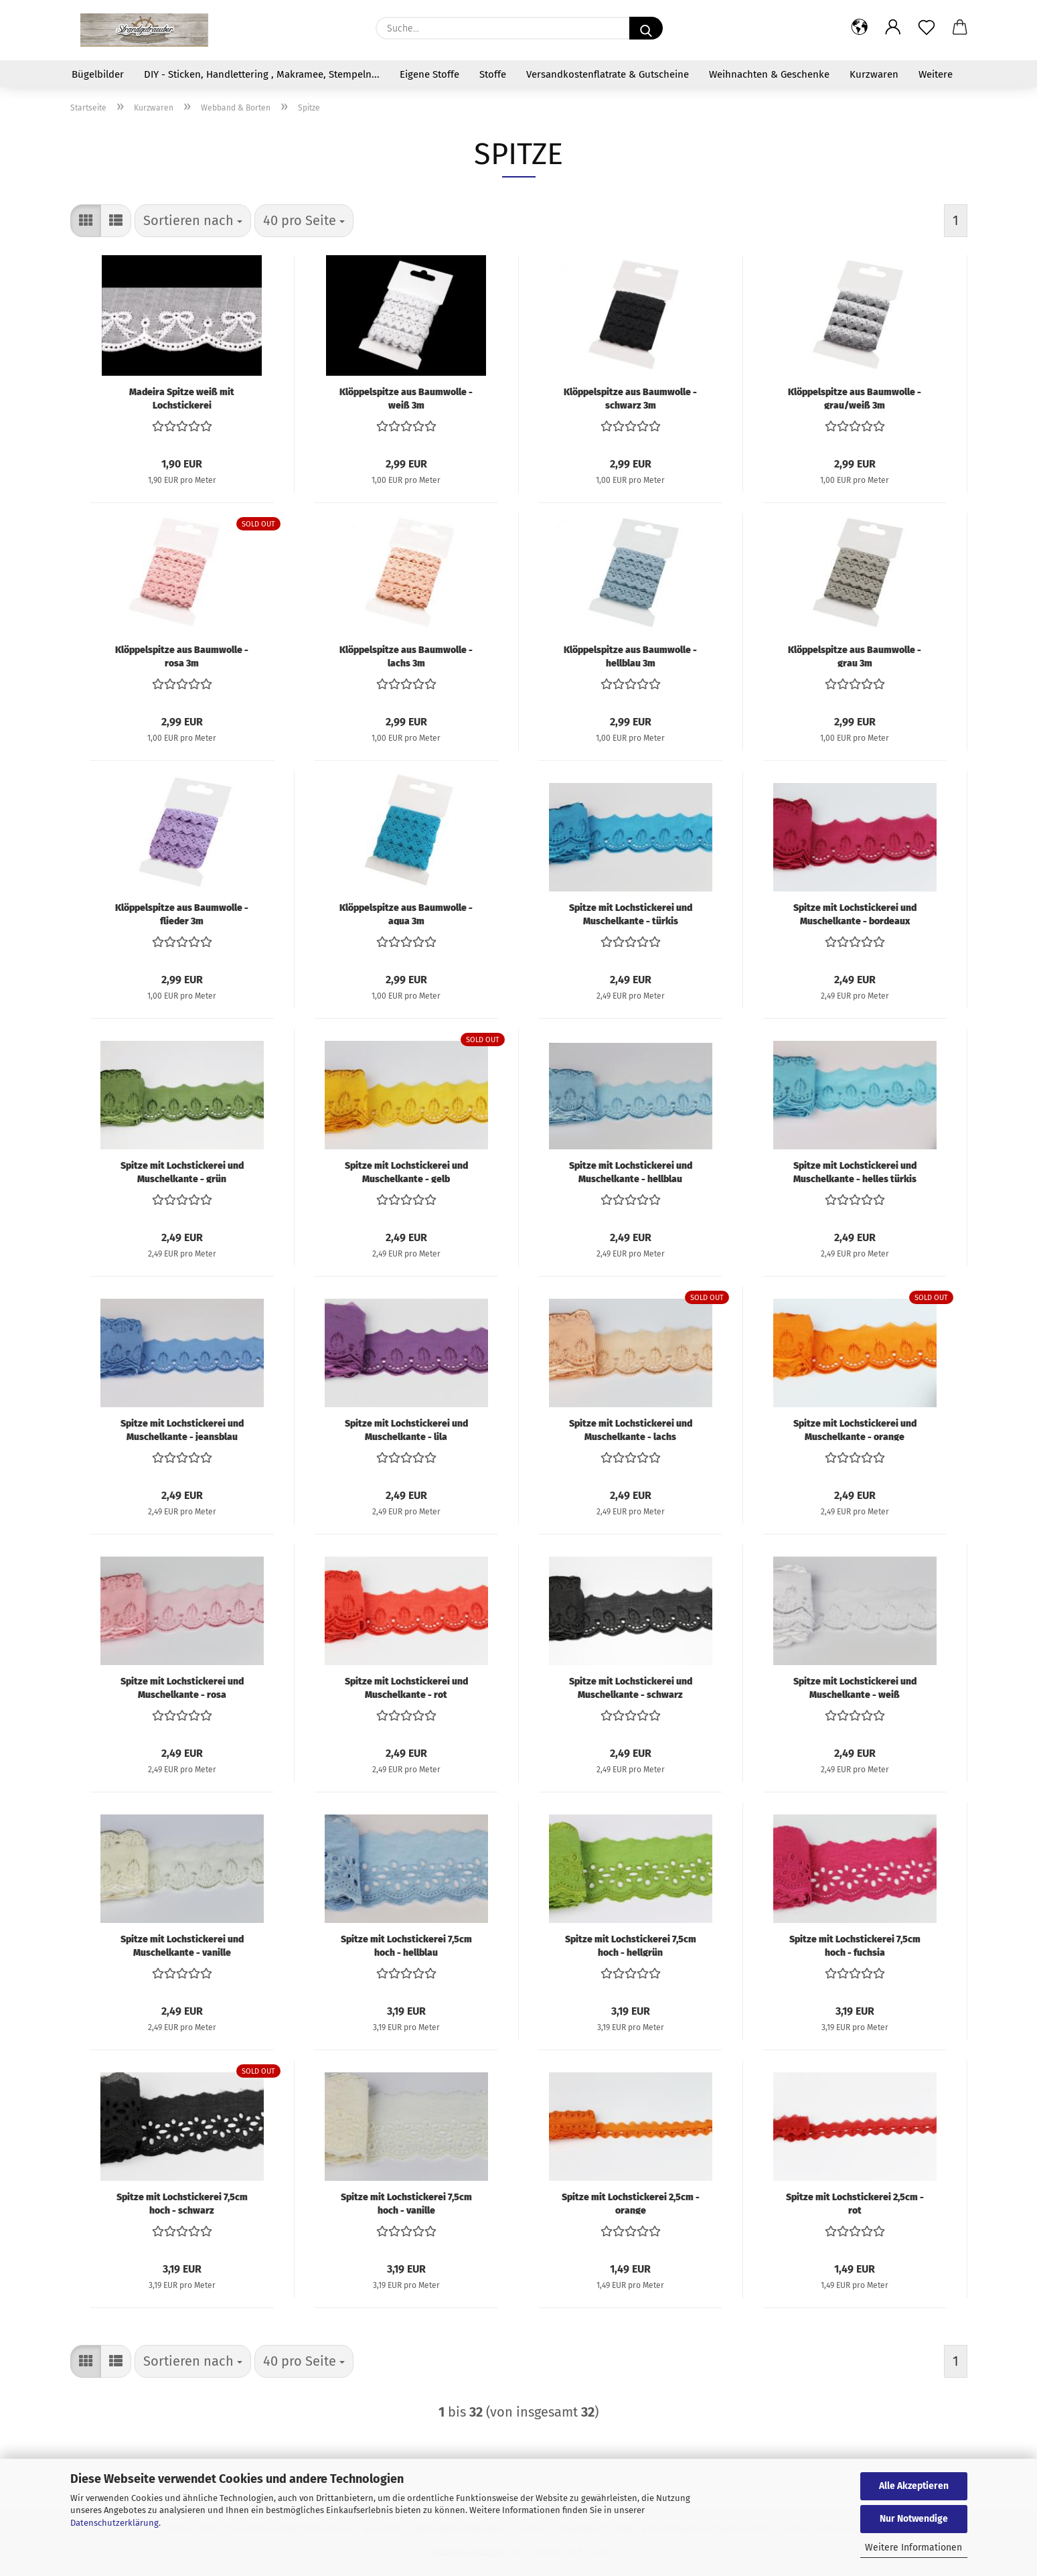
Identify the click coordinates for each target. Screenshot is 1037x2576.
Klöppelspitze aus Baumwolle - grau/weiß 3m (854, 397)
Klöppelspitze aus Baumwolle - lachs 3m (406, 655)
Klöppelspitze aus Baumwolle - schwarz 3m (630, 397)
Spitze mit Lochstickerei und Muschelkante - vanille (182, 1945)
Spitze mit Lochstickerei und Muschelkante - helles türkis (854, 1171)
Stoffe (492, 74)
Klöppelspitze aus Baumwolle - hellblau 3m (630, 655)
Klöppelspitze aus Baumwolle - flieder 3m (181, 913)
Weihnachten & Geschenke (769, 74)
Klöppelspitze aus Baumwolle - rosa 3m (181, 655)
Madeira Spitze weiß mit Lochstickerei (181, 397)
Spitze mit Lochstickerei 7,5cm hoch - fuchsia (855, 1945)
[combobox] (193, 220)
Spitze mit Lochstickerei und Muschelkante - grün (182, 1171)
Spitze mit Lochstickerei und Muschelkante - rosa (182, 1687)
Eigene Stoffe (429, 74)
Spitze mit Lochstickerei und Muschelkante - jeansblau (182, 1429)
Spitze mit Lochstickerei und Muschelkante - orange (854, 1429)
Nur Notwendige (914, 2518)
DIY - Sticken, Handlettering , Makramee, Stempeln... (262, 74)
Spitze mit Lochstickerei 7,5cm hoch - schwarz (182, 2203)
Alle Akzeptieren (914, 2486)
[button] (859, 28)
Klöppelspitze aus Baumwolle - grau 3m (854, 655)
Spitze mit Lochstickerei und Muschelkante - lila (406, 1429)
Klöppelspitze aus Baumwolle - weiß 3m (406, 397)
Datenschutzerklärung (114, 2523)
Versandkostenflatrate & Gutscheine (607, 74)
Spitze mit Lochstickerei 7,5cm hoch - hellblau (406, 1945)
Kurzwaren (874, 74)
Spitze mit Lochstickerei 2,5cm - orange (631, 2203)
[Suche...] (646, 28)
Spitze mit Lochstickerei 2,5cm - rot (855, 2203)
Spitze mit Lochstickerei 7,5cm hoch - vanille (406, 2203)
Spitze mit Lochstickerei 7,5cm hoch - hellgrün (630, 1945)
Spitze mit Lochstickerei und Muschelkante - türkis (630, 913)
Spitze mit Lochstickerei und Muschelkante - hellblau (630, 1171)
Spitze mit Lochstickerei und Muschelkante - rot (406, 1687)
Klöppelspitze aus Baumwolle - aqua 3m (406, 913)
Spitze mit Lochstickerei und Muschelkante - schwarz (630, 1687)
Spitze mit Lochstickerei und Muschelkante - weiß (854, 1687)
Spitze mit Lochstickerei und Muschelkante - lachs (630, 1429)
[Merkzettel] (926, 28)
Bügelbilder (98, 74)
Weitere (936, 74)
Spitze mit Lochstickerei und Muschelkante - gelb (406, 1171)
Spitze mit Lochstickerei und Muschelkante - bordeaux (854, 913)
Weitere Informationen (913, 2547)
